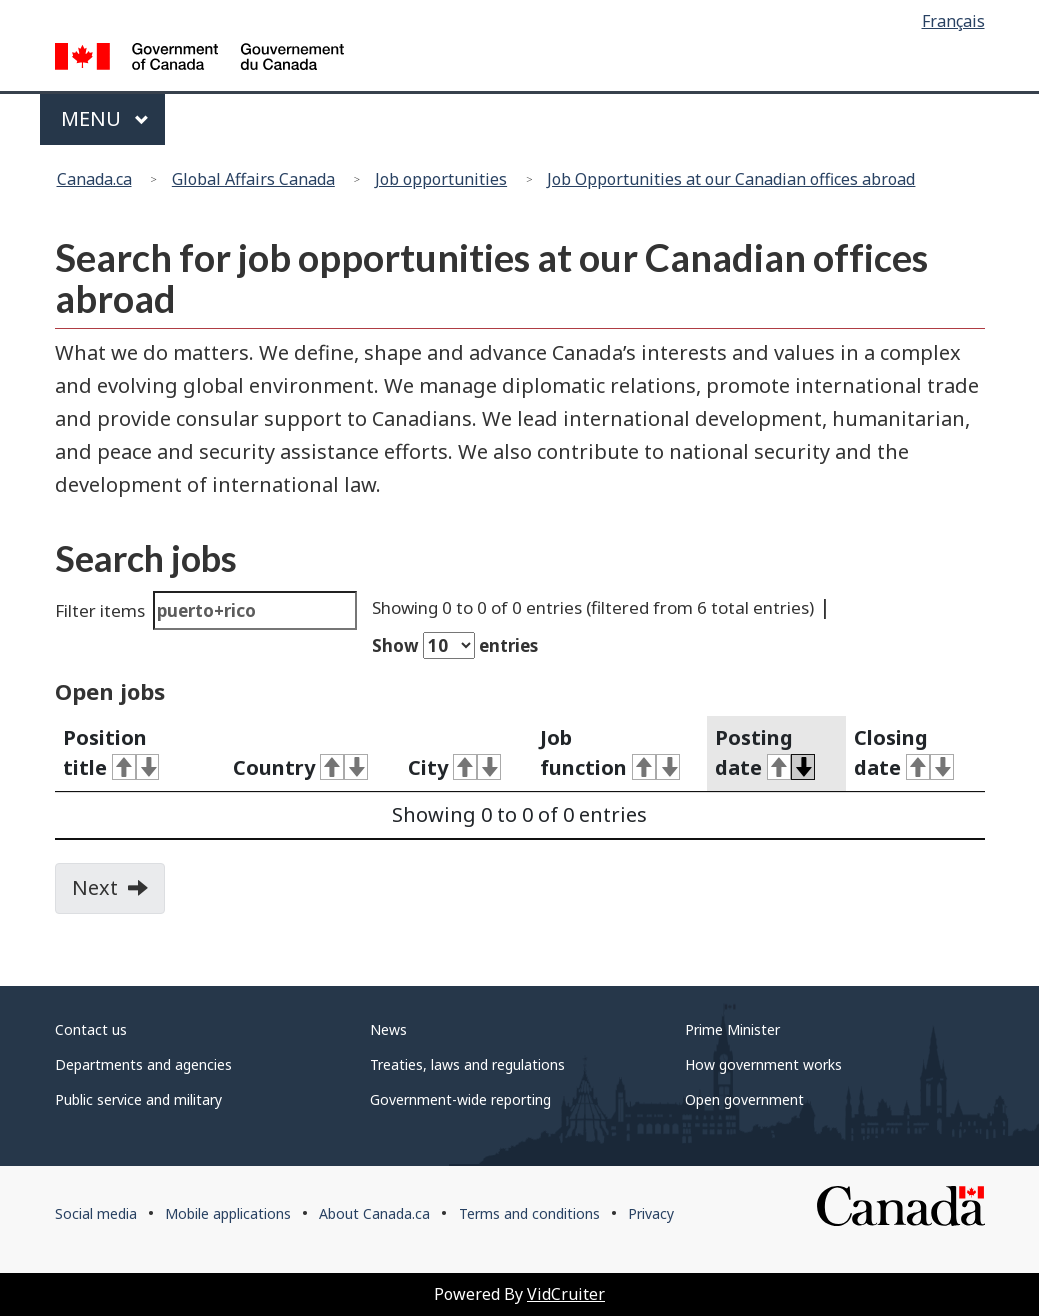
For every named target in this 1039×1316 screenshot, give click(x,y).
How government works (763, 1064)
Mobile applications (228, 1213)
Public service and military (138, 1099)
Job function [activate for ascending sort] (610, 753)
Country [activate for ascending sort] (300, 767)
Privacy (651, 1213)
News (388, 1029)
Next (118, 894)
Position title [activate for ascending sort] (111, 753)
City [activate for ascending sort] (454, 767)
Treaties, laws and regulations (467, 1064)
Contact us (91, 1029)
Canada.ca (94, 179)
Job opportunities (441, 179)
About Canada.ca (374, 1213)
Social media (96, 1213)
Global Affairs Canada (253, 179)
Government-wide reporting (460, 1099)
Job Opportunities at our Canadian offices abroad (731, 179)
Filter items (206, 610)
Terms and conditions (529, 1213)
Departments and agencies (143, 1064)
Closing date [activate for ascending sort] (904, 753)
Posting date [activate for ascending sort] (765, 753)
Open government (744, 1099)
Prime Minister (732, 1029)
